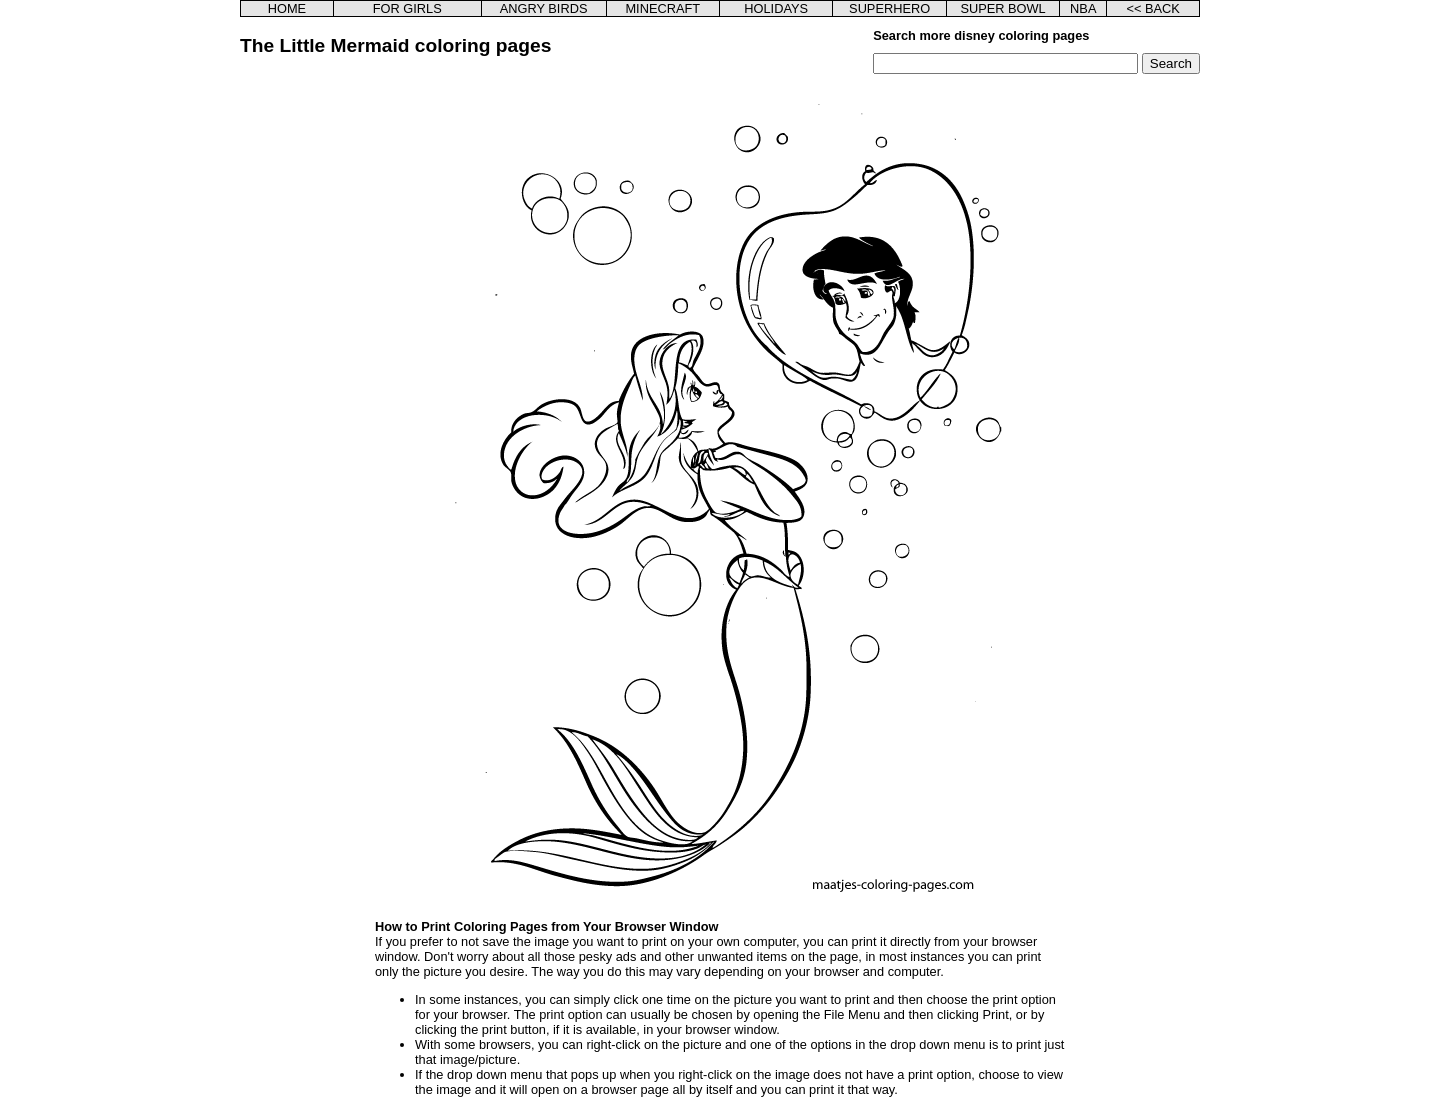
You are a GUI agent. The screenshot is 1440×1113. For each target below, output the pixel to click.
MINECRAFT (662, 8)
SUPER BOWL (1002, 8)
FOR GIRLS (407, 8)
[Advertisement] (343, 374)
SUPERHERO (889, 8)
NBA (1083, 8)
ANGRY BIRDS (544, 8)
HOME (287, 8)
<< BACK (1152, 8)
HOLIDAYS (776, 8)
